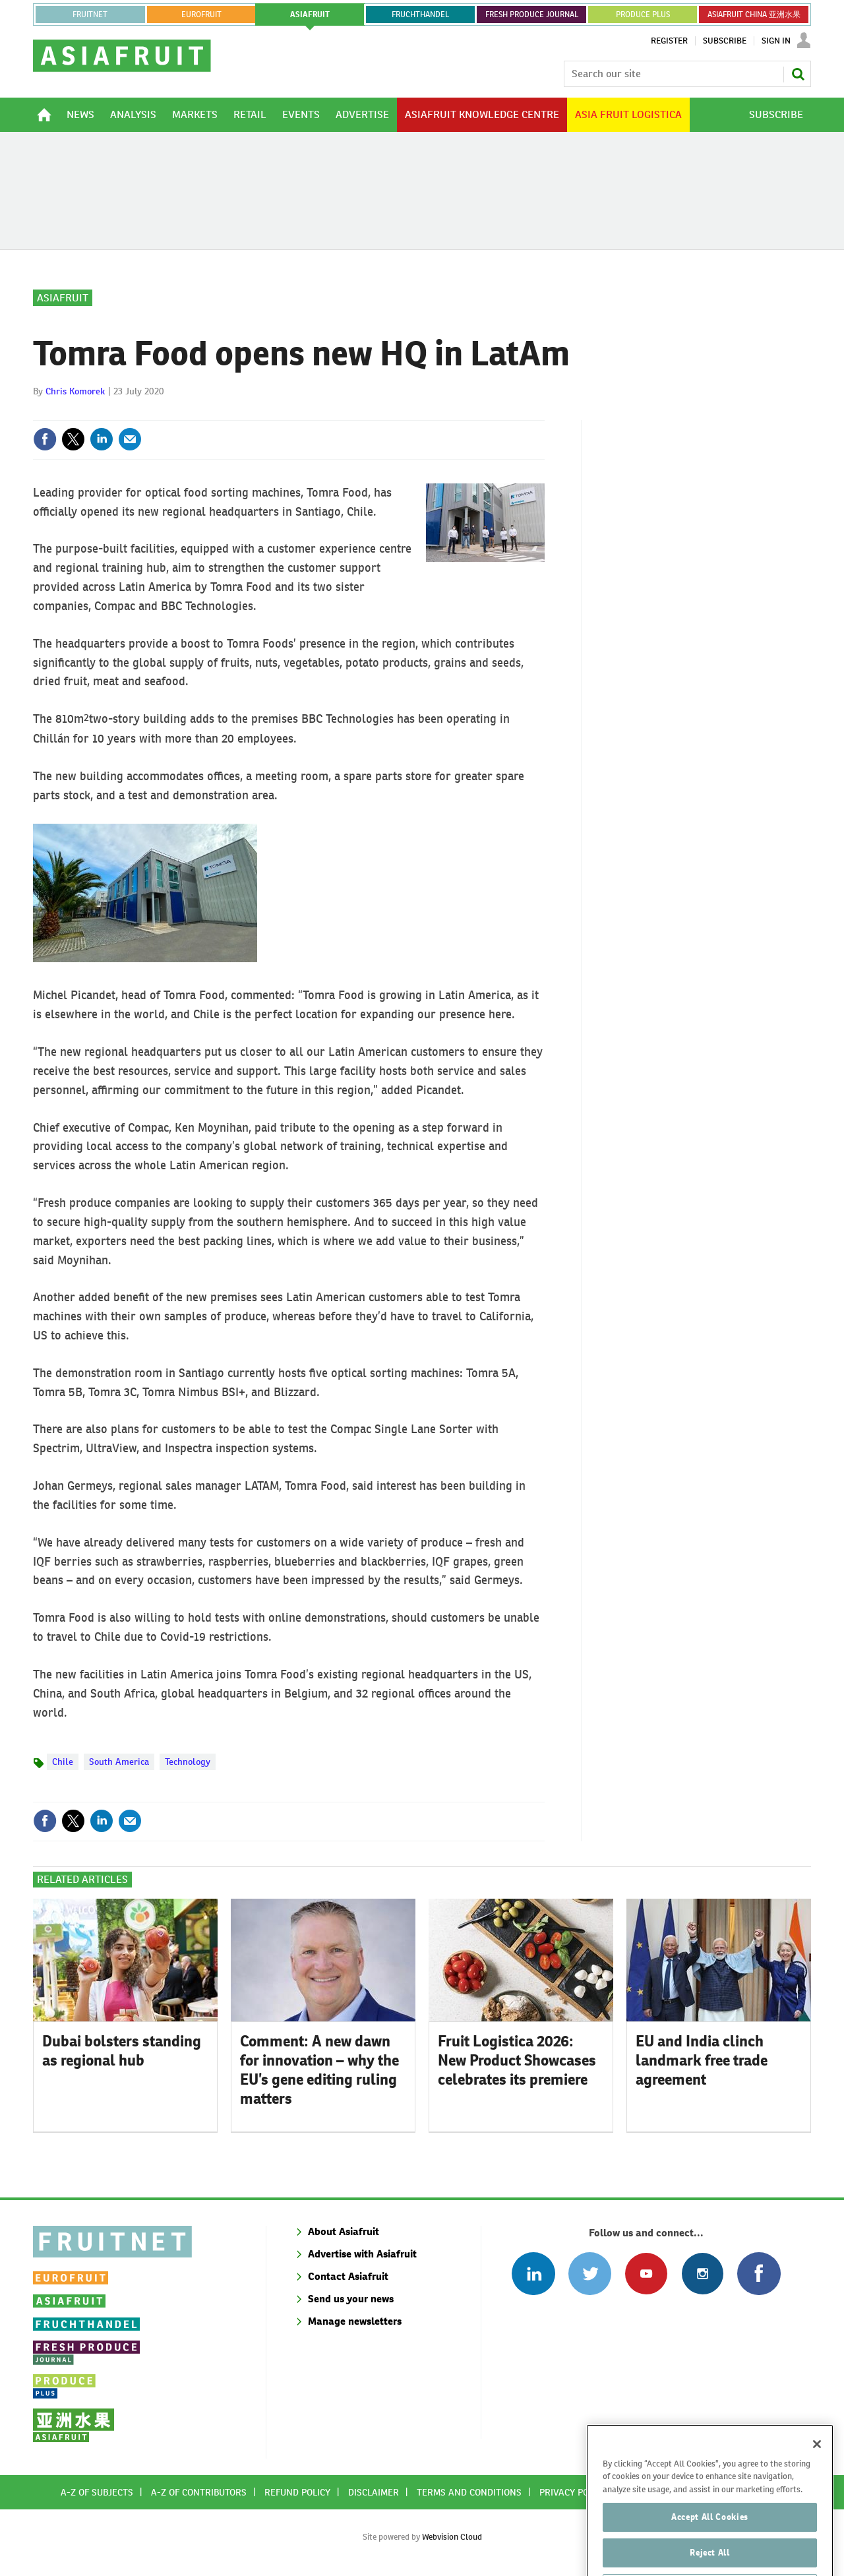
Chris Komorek (75, 391)
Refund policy (297, 2492)
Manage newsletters (355, 2321)
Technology (187, 1761)
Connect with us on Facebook (758, 2273)
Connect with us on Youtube (645, 2273)
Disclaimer (373, 2492)
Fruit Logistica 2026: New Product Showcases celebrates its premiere (517, 2060)
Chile (62, 1761)
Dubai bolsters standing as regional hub (121, 2050)
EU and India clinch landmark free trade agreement (702, 2060)
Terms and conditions (469, 2492)
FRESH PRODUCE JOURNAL (531, 14)
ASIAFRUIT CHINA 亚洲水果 (754, 14)
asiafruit (310, 14)
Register (669, 41)
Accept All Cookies (709, 2544)
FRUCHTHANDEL (420, 14)
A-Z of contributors (199, 2492)
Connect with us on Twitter (589, 2273)
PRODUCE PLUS (643, 14)
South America (119, 1761)
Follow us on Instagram (702, 2273)
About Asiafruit (343, 2231)
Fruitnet (90, 14)
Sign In (776, 41)
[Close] (816, 2471)
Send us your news (351, 2299)
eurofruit (201, 14)
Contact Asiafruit (348, 2276)
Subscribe (724, 41)
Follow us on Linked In (533, 2273)
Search (797, 73)
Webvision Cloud (452, 2536)
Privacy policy (573, 2492)
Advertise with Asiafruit (362, 2254)
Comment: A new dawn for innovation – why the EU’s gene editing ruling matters (319, 2069)
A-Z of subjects (97, 2492)
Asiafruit (62, 298)
